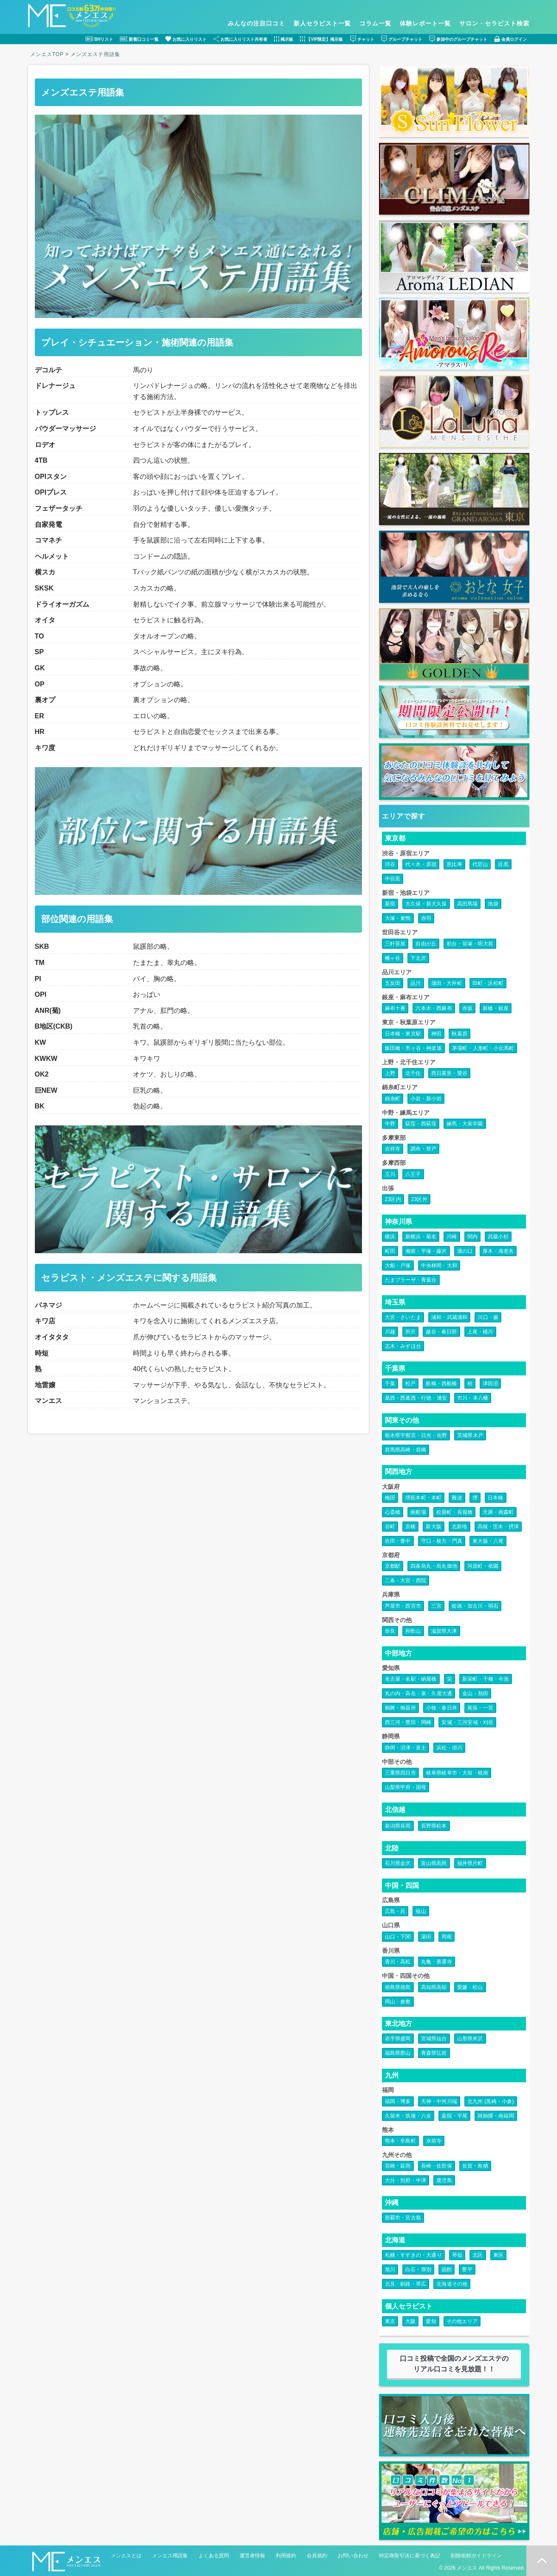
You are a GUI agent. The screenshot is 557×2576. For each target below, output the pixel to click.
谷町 (390, 1527)
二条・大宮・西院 (406, 1580)
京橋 (410, 1527)
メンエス (467, 2568)
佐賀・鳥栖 (475, 2166)
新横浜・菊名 (420, 1237)
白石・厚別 (418, 2269)
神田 (436, 1034)
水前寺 (434, 2141)
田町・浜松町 (487, 983)
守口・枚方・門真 (442, 1541)
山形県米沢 (470, 2039)
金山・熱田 (475, 1693)
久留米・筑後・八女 (408, 2116)
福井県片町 (470, 1863)
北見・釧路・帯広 (406, 2284)
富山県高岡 (434, 1863)
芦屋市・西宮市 (403, 1606)
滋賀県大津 (444, 1631)
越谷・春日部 (441, 1332)
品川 (415, 983)
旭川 (390, 2269)
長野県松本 (434, 1826)
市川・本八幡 (472, 1398)
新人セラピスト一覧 (322, 23)
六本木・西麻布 (434, 1008)
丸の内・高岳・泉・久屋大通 (418, 1693)
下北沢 (418, 958)
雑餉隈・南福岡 (496, 2116)
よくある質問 (213, 2556)
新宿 (390, 904)
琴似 (457, 2255)
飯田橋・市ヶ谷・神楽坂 (413, 1048)
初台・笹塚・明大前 (470, 944)
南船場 (418, 1512)
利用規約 (286, 2556)
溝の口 (465, 1251)
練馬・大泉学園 (465, 1124)
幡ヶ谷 (393, 958)
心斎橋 (393, 1512)
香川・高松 (398, 1962)
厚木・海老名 (498, 1251)
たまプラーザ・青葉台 (411, 1280)
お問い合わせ (353, 2556)
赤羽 (426, 918)
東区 (498, 2255)
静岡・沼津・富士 (406, 1748)
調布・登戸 (423, 1149)
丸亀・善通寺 (436, 1962)
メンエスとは (126, 2556)
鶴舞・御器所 (400, 1708)
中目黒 (393, 879)
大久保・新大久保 (426, 904)
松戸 (410, 1383)
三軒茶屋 (395, 944)
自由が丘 (426, 944)
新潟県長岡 (398, 1826)
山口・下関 (398, 1937)
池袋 (493, 904)
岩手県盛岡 (398, 2039)
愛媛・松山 (470, 1987)
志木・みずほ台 (403, 1346)
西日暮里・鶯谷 (449, 1073)
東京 (390, 2321)
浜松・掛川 (449, 1748)
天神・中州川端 (439, 2101)
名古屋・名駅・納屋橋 (411, 1679)
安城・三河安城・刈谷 (467, 1722)
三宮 (436, 1606)
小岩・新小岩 (425, 1099)
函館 (446, 2269)
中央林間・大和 (439, 1265)
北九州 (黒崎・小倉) (490, 2101)
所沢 (410, 1332)
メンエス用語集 (170, 2556)
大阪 (410, 2321)
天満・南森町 (498, 1512)
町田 (390, 1251)
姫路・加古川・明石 (475, 1606)
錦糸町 (393, 1099)
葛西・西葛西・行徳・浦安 (416, 1398)
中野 (390, 1124)
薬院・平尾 (454, 2116)
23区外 (419, 1199)
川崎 (452, 1237)
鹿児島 (444, 2180)
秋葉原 (459, 1034)
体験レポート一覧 (425, 23)
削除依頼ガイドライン (476, 2556)
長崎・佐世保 (436, 2166)
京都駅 (393, 1566)
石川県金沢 (398, 1863)
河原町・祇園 (482, 1566)
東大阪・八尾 (487, 1541)
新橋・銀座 (496, 1008)
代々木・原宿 (420, 864)
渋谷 (390, 864)
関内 (472, 1237)
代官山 (480, 864)
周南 (446, 1937)
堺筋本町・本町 (423, 1498)
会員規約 (317, 2556)
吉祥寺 (393, 1149)
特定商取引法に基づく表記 (409, 2556)
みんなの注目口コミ (256, 23)
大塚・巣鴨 (398, 918)
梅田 (390, 1498)
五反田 (393, 983)
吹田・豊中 (398, 1541)
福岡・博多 (398, 2101)
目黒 (503, 864)
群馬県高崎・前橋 (406, 1450)
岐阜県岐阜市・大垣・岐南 (457, 1773)
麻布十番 (395, 1008)
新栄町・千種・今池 (485, 1679)
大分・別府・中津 (406, 2180)
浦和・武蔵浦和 (449, 1317)
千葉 (390, 1383)
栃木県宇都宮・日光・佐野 (416, 1435)
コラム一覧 (375, 23)
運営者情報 (252, 2556)
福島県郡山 (398, 2053)
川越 (390, 1332)
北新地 (459, 1527)
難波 (457, 1498)
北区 (477, 2255)
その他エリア (462, 2321)
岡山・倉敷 (398, 2002)
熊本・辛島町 (400, 2141)
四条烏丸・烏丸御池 (433, 1566)
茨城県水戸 (470, 1435)
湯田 (426, 1937)
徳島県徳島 (398, 1987)
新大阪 (433, 1527)
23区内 (393, 1199)
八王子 (413, 1174)
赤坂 (467, 1008)
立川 (390, 1174)
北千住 (413, 1073)
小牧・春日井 (441, 1708)
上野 (390, 1073)
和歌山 (413, 1631)
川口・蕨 (488, 1317)
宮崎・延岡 (398, 2166)
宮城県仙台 (434, 2039)
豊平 (467, 2269)
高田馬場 (467, 904)
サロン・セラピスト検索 (494, 23)
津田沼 (490, 1383)
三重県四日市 (400, 1773)
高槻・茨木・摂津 (498, 1527)
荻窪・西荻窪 (420, 1124)
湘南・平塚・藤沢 (426, 1251)
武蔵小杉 (498, 1237)
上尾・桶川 (480, 1332)
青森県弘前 (434, 2053)
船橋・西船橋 (441, 1383)
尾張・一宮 (480, 1708)
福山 (421, 1911)
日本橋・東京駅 (403, 1034)
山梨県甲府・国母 (406, 1787)
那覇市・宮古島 (403, 2218)
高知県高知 (434, 1987)
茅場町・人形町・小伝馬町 (483, 1048)
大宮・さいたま (403, 1317)
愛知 (431, 2321)
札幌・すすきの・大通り (413, 2255)
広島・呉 (395, 1911)
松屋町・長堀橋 (454, 1512)
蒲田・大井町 (446, 983)
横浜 (390, 1237)
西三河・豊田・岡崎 (408, 1722)
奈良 (390, 1631)
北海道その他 (451, 2284)
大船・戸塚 (398, 1265)
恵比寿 (454, 864)
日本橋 (495, 1498)
